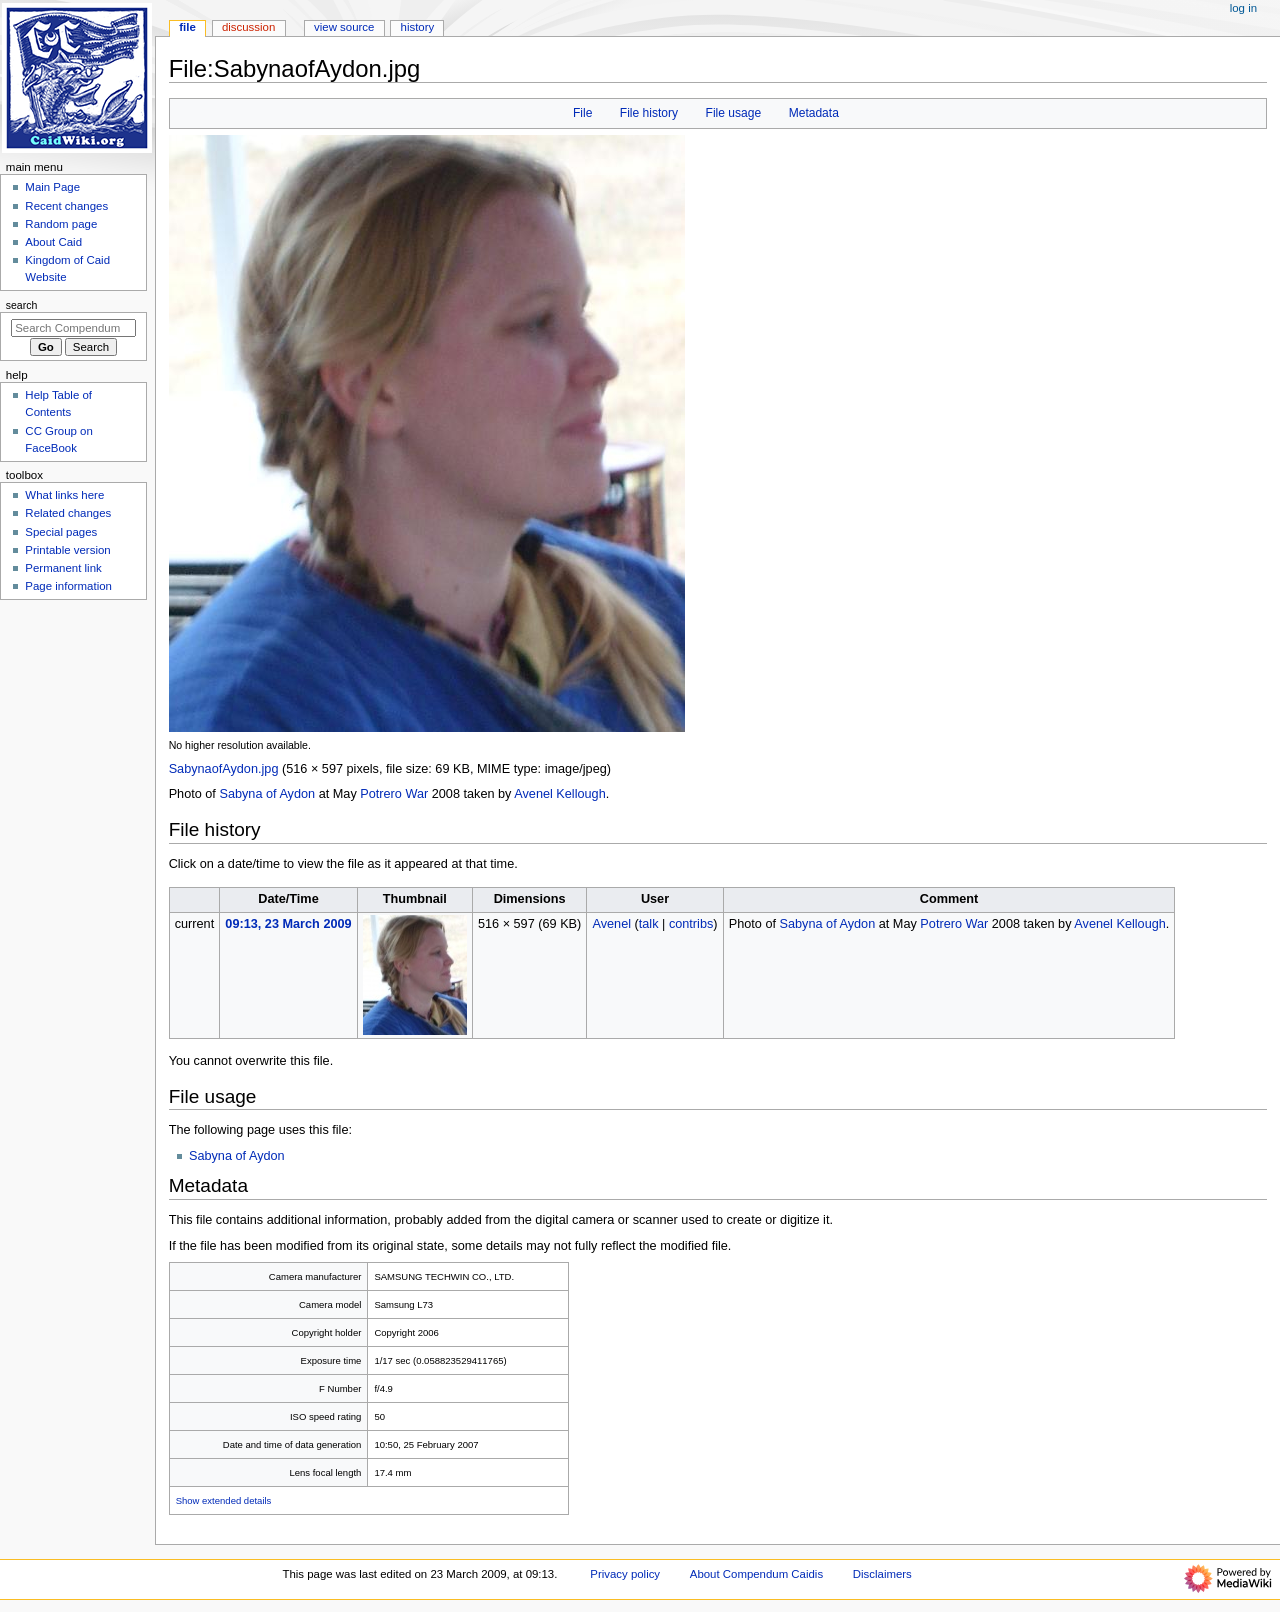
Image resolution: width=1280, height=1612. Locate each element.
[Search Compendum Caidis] (73, 328)
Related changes (68, 513)
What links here (64, 495)
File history (649, 113)
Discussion (248, 27)
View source (344, 27)
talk (649, 924)
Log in (1243, 8)
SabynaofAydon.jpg (224, 769)
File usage (734, 113)
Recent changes (66, 206)
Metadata (814, 113)
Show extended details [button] (224, 1500)
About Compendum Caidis (756, 1574)
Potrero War (394, 794)
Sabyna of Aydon (267, 794)
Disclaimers (882, 1574)
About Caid (53, 242)
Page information (68, 586)
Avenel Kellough (559, 794)
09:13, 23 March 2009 (288, 924)
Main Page (52, 187)
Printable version (67, 550)
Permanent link (63, 568)
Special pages (61, 532)
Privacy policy (625, 1574)
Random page (61, 224)
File (582, 113)
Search (22, 305)
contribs (691, 924)
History (418, 27)
